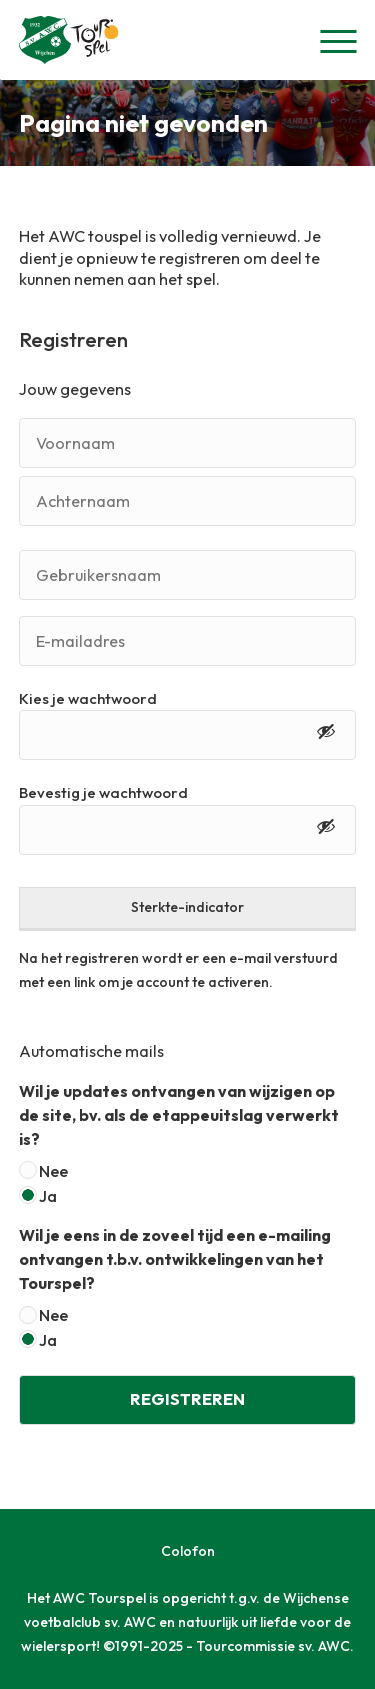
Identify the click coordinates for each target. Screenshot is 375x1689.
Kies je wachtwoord (88, 698)
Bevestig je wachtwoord (103, 792)
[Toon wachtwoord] (326, 735)
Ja (48, 1196)
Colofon (188, 1551)
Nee (53, 1171)
